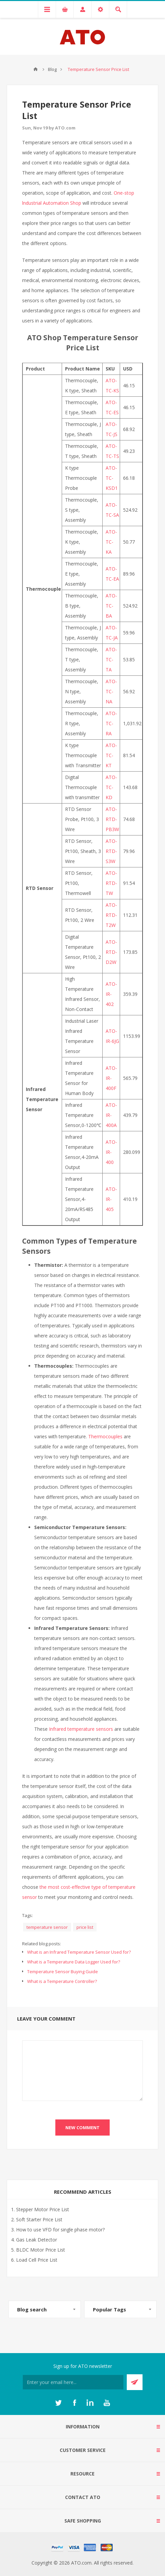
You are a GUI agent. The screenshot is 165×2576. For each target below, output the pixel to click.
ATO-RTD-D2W (111, 952)
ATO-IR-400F (111, 1078)
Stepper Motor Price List (42, 2209)
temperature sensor (47, 1927)
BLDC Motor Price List (40, 2250)
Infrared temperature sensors (81, 1729)
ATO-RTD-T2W (111, 915)
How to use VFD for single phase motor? (60, 2229)
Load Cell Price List (36, 2260)
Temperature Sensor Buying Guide (62, 1971)
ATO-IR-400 (111, 1152)
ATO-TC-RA (111, 723)
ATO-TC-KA (111, 542)
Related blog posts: (41, 1944)
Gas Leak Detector (36, 2239)
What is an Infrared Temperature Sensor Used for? (79, 1952)
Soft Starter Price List (39, 2219)
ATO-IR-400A (111, 1115)
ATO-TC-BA (111, 605)
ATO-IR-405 (111, 1199)
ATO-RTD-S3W (111, 851)
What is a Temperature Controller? (62, 1981)
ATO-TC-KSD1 (112, 478)
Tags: (27, 1915)
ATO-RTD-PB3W (112, 819)
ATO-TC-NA (111, 691)
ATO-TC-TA (111, 659)
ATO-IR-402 (111, 994)
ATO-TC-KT (111, 755)
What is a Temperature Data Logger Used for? (73, 1962)
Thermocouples (105, 1436)
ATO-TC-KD (111, 787)
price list (84, 1927)
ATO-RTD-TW (111, 883)
